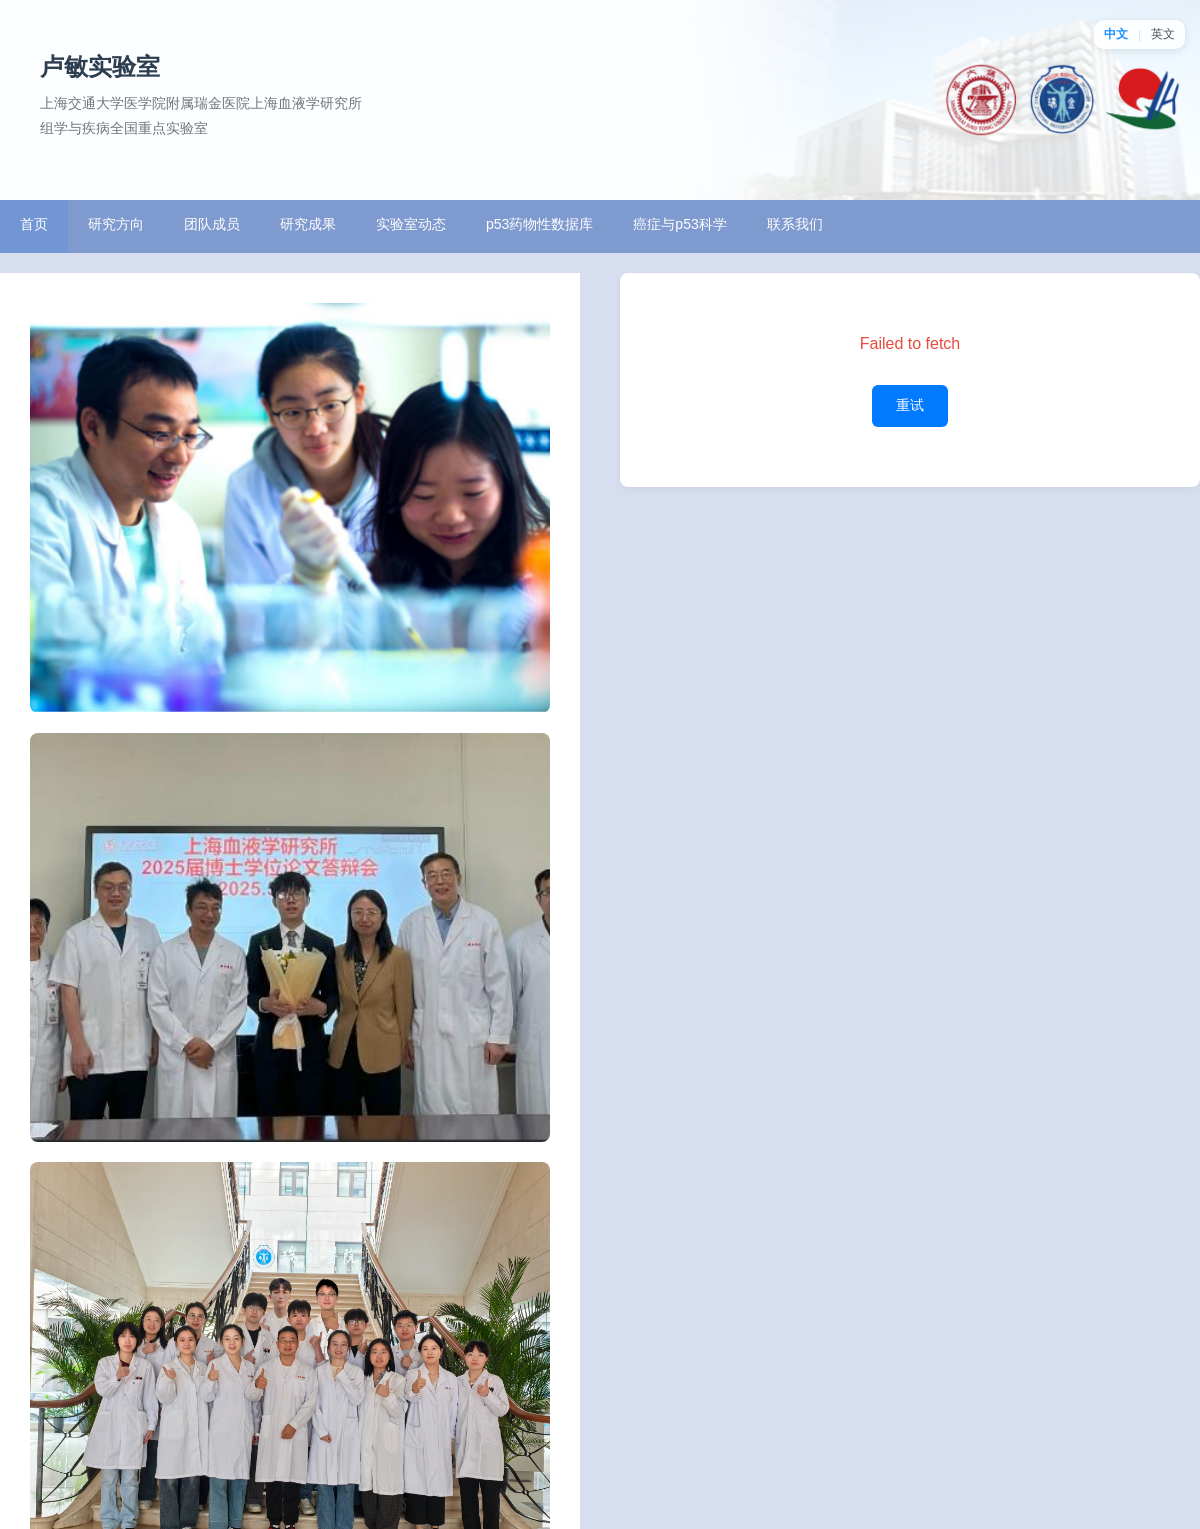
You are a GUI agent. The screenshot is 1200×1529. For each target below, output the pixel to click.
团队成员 (212, 224)
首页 (34, 224)
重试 (910, 405)
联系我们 (795, 224)
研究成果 (308, 224)
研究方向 (116, 224)
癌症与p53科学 (679, 224)
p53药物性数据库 (539, 224)
